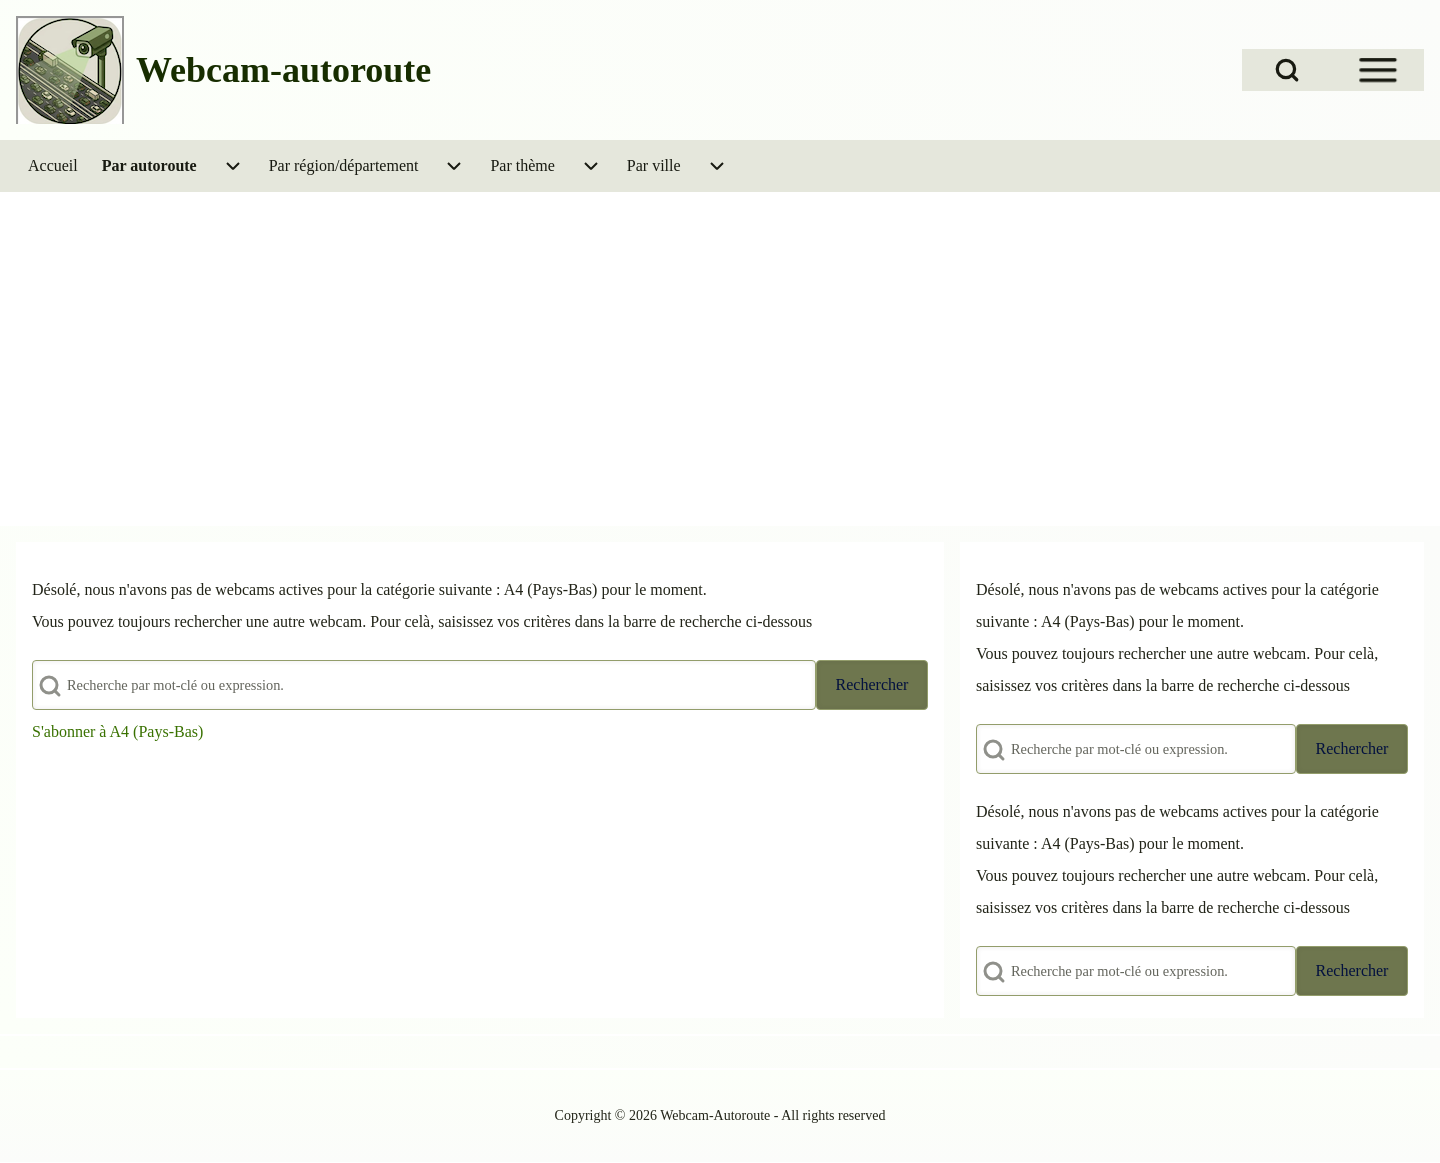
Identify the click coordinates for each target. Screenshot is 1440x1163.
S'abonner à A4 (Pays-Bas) (117, 731)
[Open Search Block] (1287, 70)
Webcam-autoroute (283, 70)
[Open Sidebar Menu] (1378, 70)
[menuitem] (53, 166)
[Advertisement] (720, 342)
